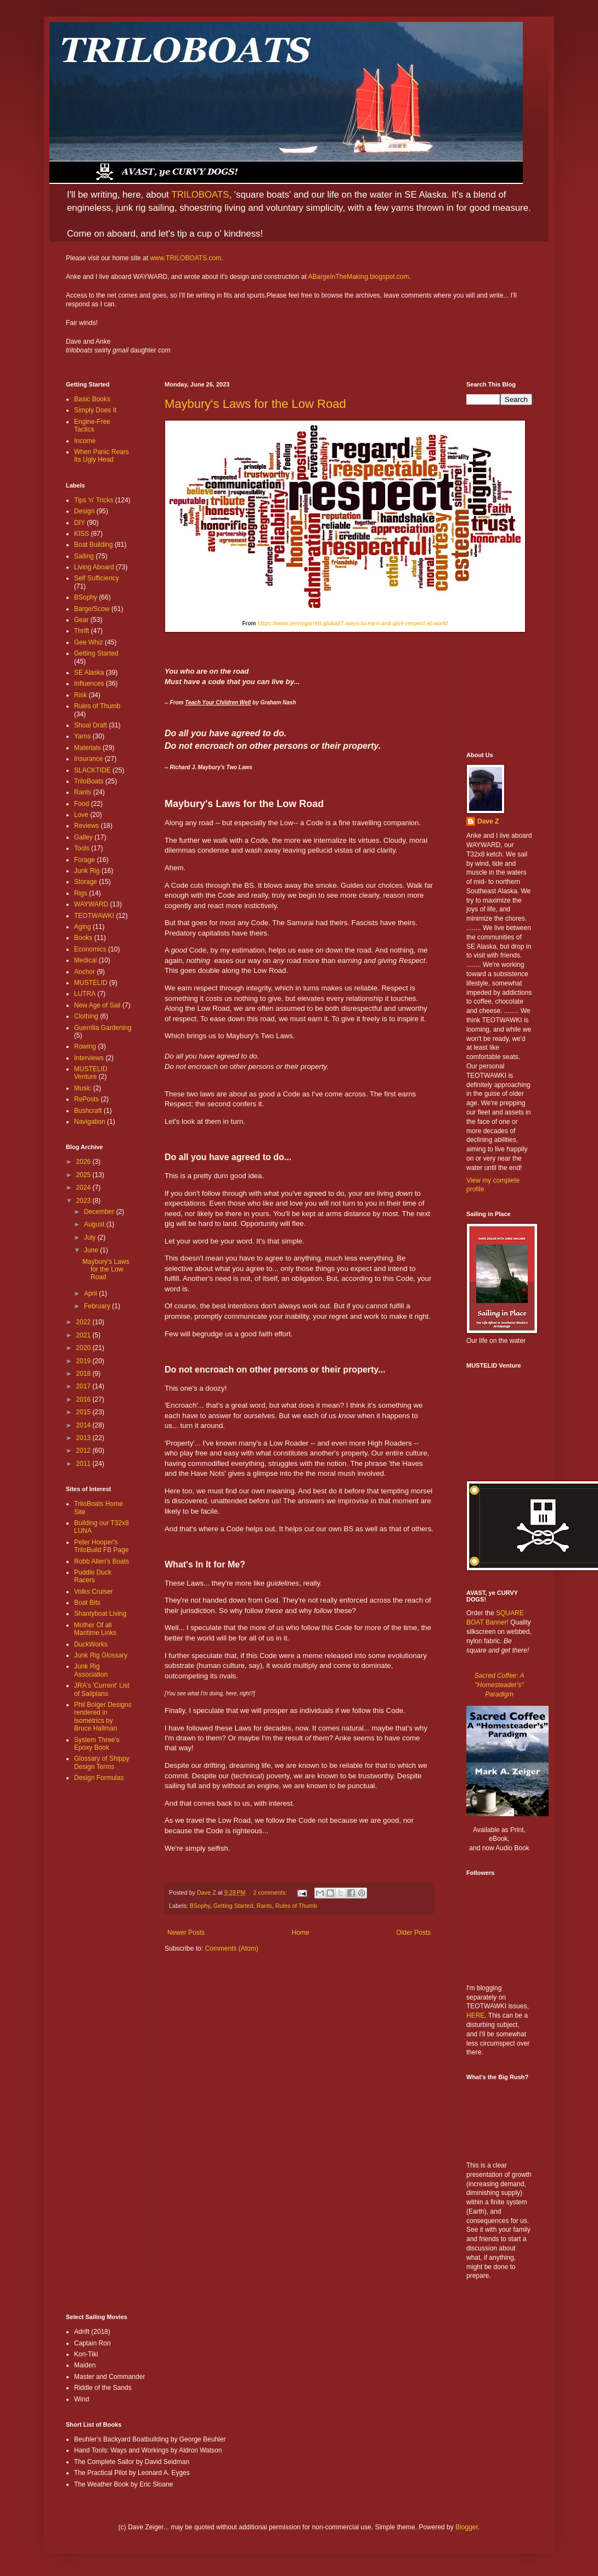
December (100, 1212)
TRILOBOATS (200, 194)
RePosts (86, 1099)
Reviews (86, 826)
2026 (84, 1162)
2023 (84, 1201)
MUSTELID (91, 983)
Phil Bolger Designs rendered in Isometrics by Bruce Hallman (103, 1716)
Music (82, 1088)
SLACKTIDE (92, 770)
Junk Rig (87, 871)
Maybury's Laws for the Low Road (255, 404)
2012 (84, 1450)
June (92, 1250)
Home (300, 1932)
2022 (84, 1322)
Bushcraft (88, 1111)
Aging (82, 927)
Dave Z (488, 821)
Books (83, 938)
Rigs (80, 893)
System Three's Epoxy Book (97, 1743)
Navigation (89, 1121)
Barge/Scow (92, 609)
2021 (84, 1335)
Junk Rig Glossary (100, 1655)
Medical (85, 960)
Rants (264, 1905)
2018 (84, 1373)
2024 (84, 1187)
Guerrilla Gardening (103, 1028)
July (91, 1237)
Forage (84, 860)
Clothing (86, 1016)
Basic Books (92, 399)
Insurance (88, 759)
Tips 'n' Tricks (93, 500)
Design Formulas (99, 1778)
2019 (84, 1361)
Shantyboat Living (100, 1613)
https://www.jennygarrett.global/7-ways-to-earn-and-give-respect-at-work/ (352, 623)
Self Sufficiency (96, 578)
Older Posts (413, 1932)
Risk (80, 695)
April (91, 1293)
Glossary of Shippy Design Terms (101, 1762)
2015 (84, 1412)
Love (81, 815)
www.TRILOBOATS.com (185, 258)
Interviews (89, 1058)
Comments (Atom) (231, 1948)
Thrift (81, 631)
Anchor (84, 972)
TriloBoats (89, 781)
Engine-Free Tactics (92, 425)
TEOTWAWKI (94, 916)
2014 (84, 1425)
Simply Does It (95, 410)
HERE (475, 2015)
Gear (81, 620)
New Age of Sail (97, 1005)
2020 (84, 1348)
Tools (81, 848)
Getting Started (233, 1905)
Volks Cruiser (93, 1591)
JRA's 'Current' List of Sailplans (101, 1689)
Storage (85, 882)
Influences (89, 683)
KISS (81, 533)
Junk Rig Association (91, 1670)
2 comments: (271, 1892)
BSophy (200, 1905)
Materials (87, 748)
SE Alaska (89, 672)
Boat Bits (87, 1602)
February (98, 1306)
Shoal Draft (90, 725)
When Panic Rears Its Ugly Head (101, 455)
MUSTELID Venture (91, 1072)
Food (81, 804)
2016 (84, 1399)
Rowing (85, 1046)
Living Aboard (94, 567)
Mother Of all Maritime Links (95, 1629)
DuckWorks (91, 1644)
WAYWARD (91, 904)
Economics (90, 949)
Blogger (466, 2527)
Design (84, 511)
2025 (84, 1175)
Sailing (84, 556)
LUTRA (84, 994)
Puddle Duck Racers (92, 1576)
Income (84, 441)
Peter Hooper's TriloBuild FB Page (101, 1546)
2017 (84, 1386)
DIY (79, 523)
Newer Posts (186, 1932)
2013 (84, 1438)
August (95, 1224)
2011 (84, 1464)
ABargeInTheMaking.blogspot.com (358, 277)
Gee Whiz (88, 642)
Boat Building (93, 544)
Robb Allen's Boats (101, 1561)
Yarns (82, 736)
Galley (83, 837)
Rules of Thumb (296, 1905)
